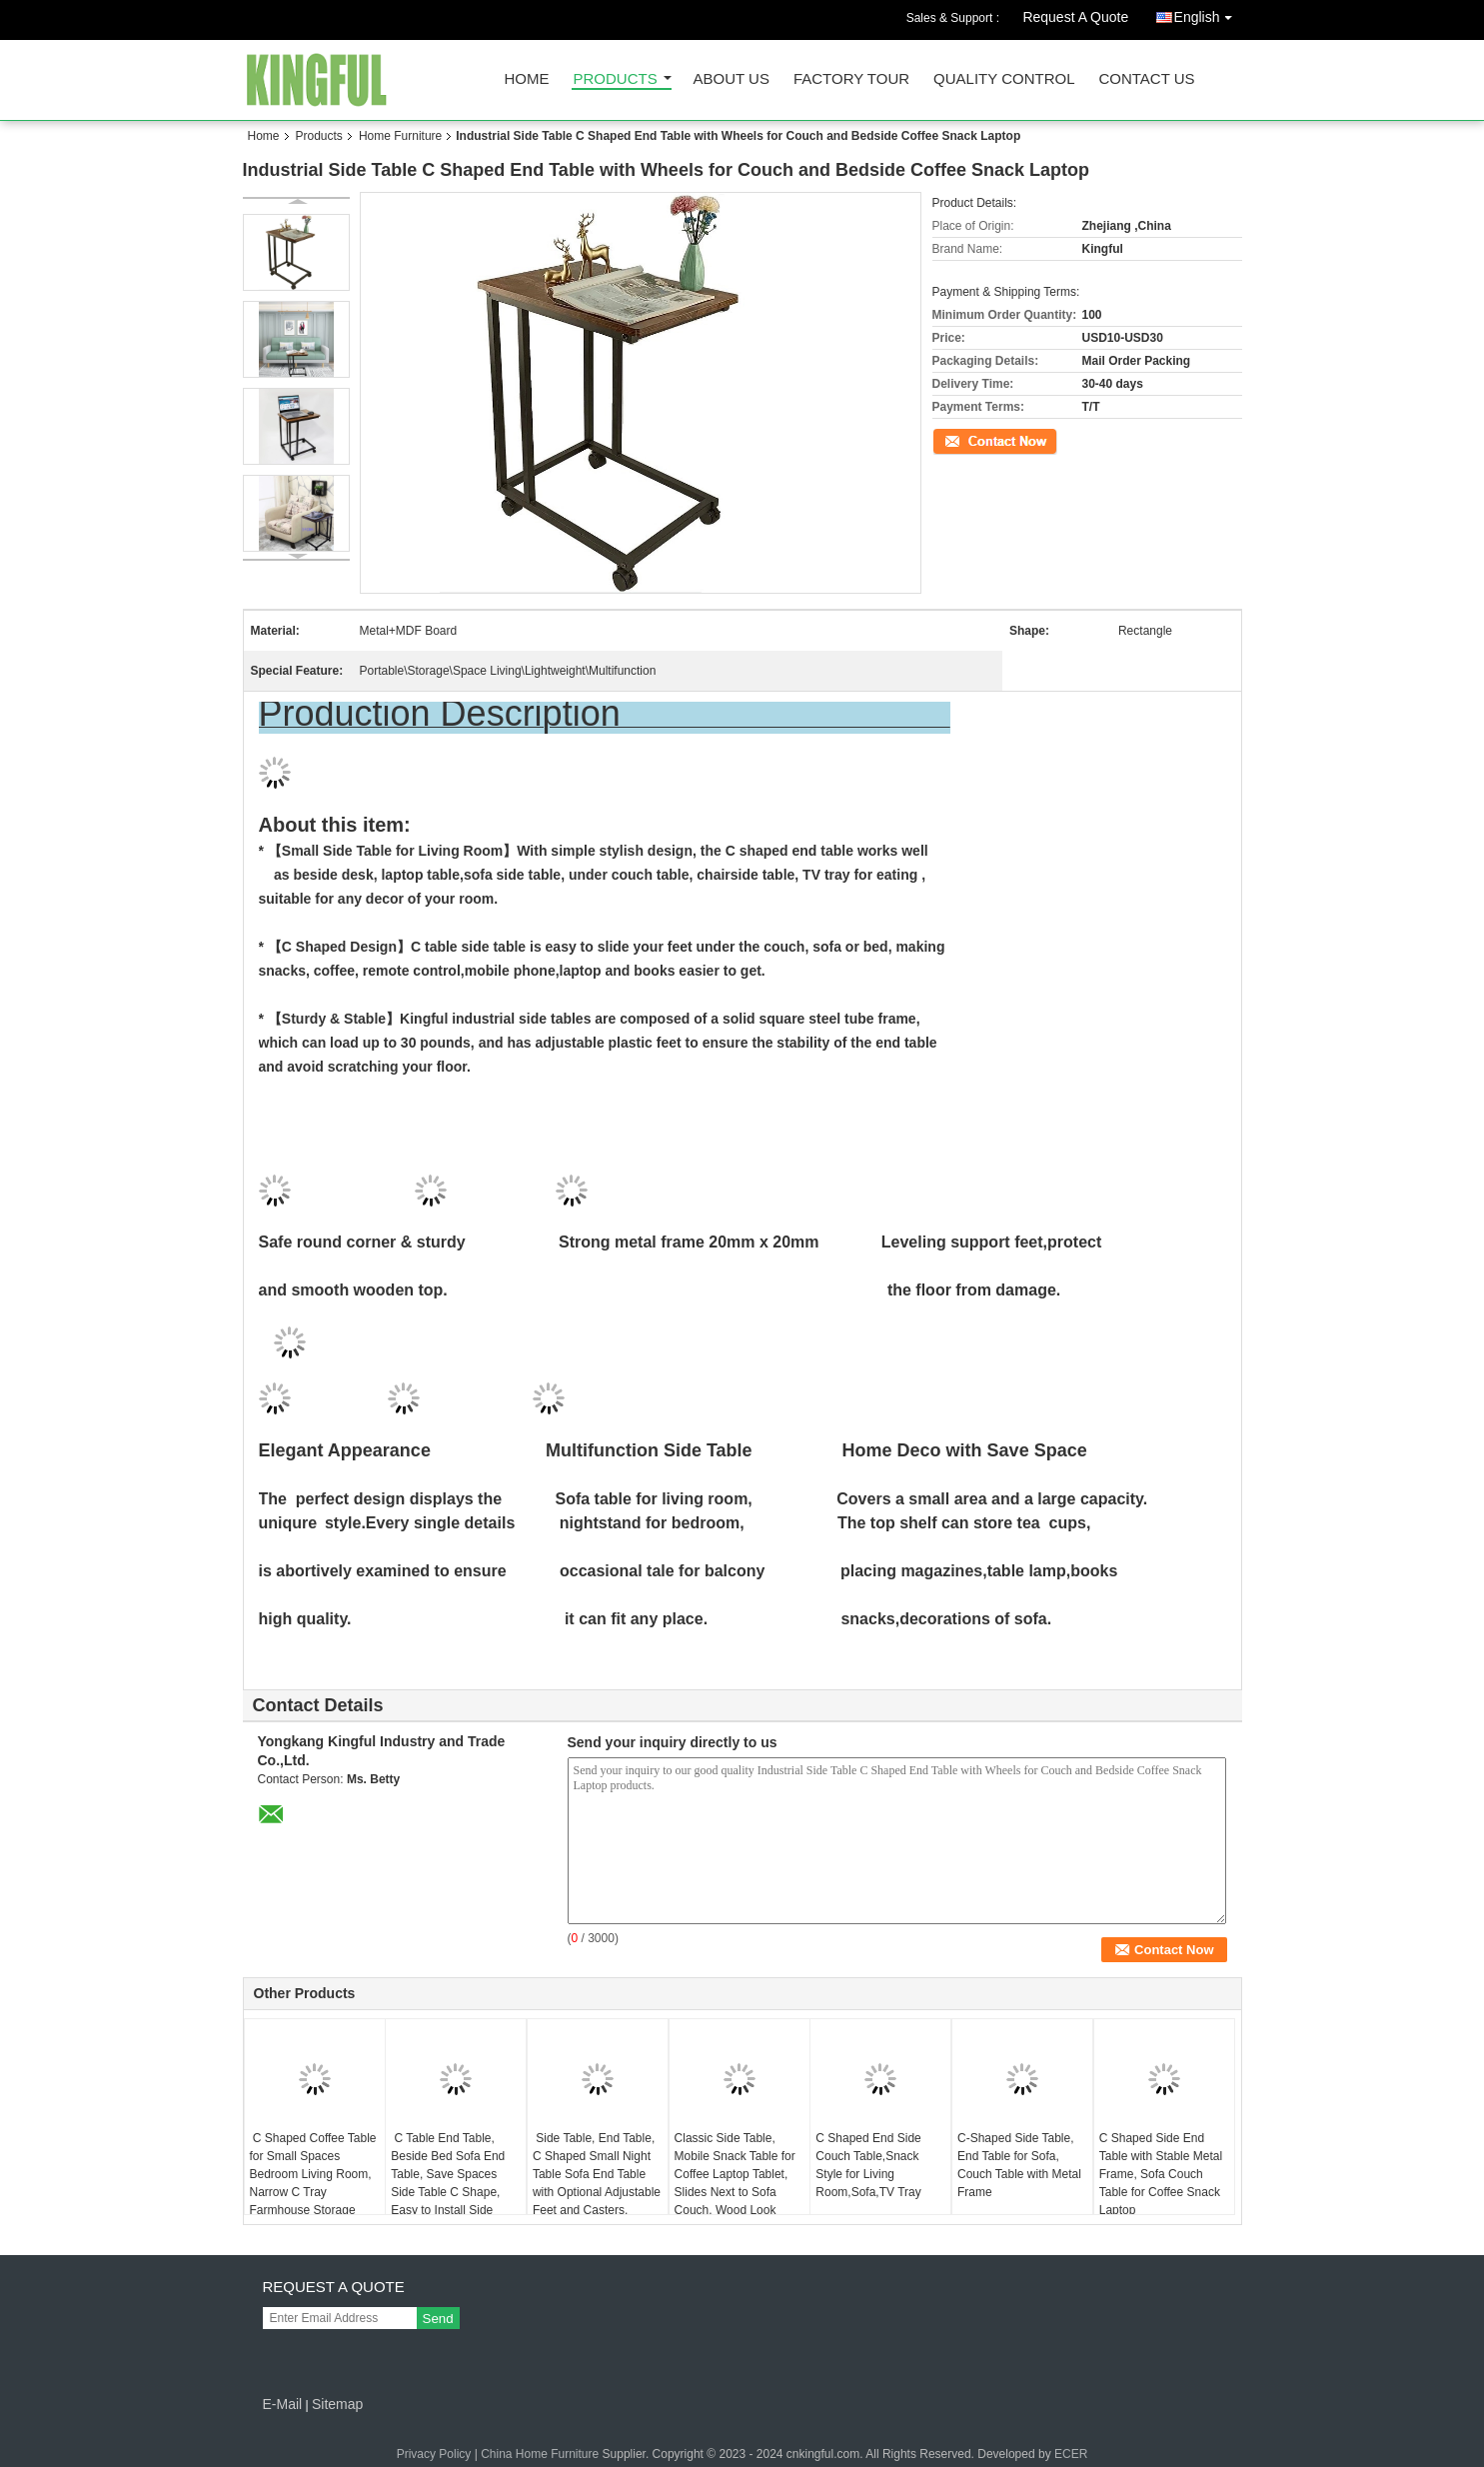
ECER (1070, 2454)
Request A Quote (1075, 17)
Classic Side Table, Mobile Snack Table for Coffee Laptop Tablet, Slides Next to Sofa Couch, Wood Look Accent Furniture (735, 2183)
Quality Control (1003, 79)
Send (438, 2318)
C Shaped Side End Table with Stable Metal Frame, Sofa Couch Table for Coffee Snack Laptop (1160, 2174)
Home (527, 79)
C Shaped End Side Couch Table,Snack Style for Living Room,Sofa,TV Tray (867, 2165)
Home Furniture (400, 136)
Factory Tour (851, 79)
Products (616, 79)
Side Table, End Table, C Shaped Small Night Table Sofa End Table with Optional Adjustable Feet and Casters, (597, 2174)
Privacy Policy (434, 2454)
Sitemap (337, 2404)
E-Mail (283, 2404)
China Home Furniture (540, 2454)
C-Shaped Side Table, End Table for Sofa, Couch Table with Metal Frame (1019, 2165)
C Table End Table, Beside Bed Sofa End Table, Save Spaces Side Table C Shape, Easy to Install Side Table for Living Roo (448, 2183)
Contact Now (966, 440)
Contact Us (1146, 79)
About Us (731, 79)
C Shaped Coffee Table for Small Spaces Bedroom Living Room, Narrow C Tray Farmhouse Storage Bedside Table (313, 2183)
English (1208, 13)
